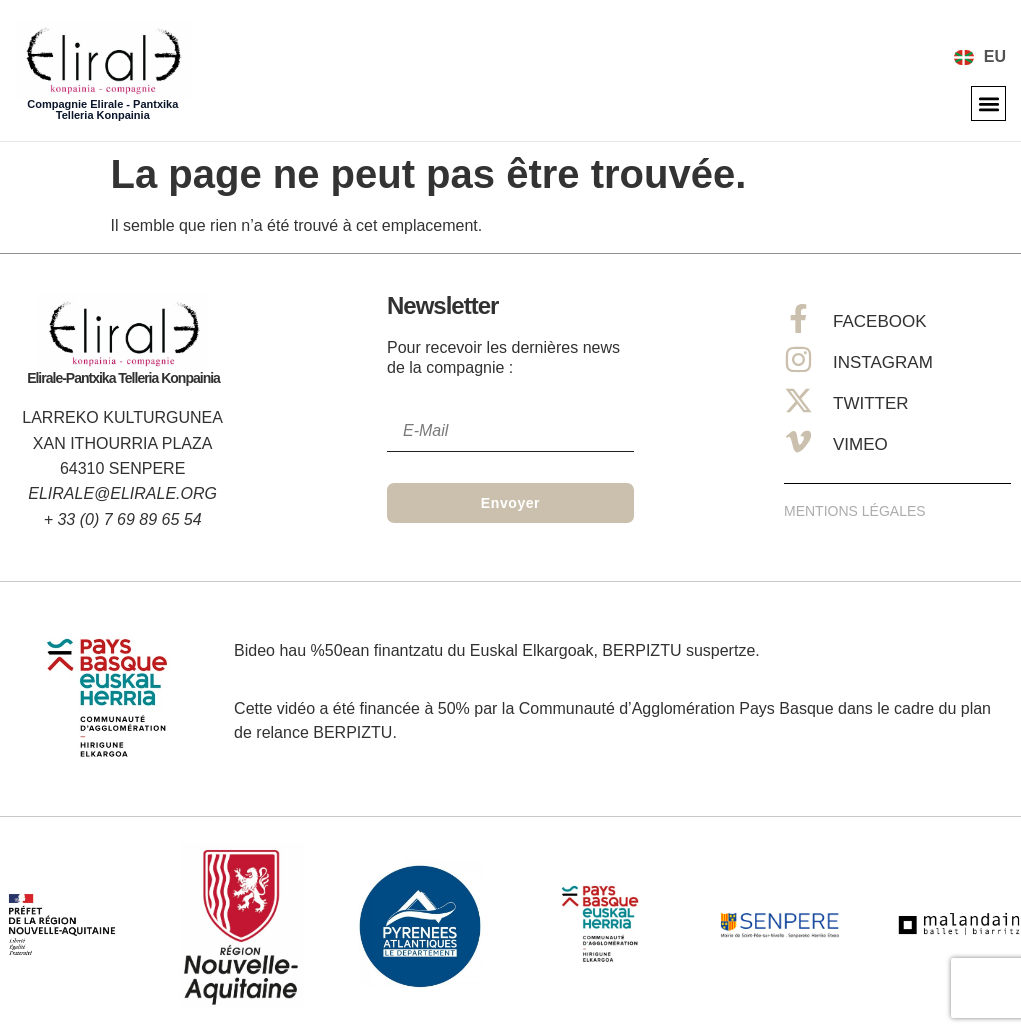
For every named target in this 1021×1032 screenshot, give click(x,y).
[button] (988, 103)
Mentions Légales (855, 511)
